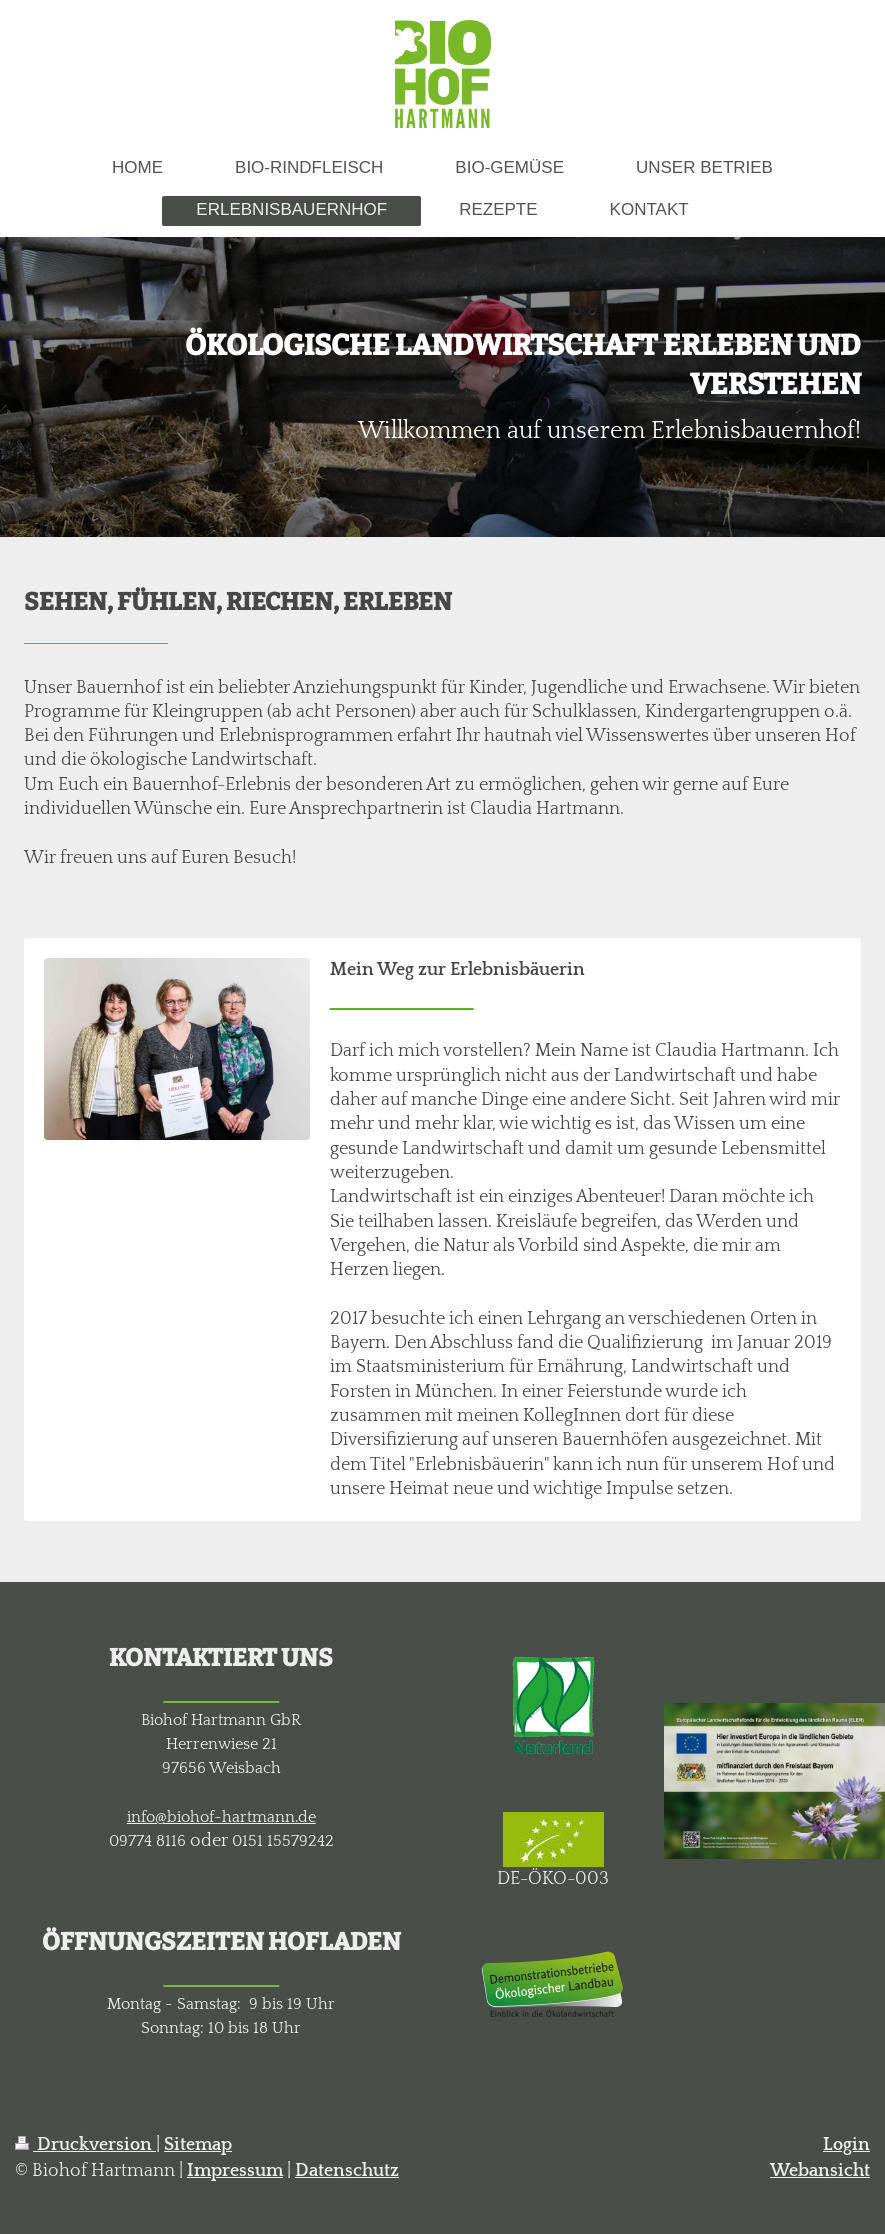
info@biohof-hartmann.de (221, 1817)
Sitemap (198, 2145)
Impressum (235, 2171)
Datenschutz (347, 2171)
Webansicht (820, 2171)
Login (846, 2145)
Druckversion (85, 2145)
